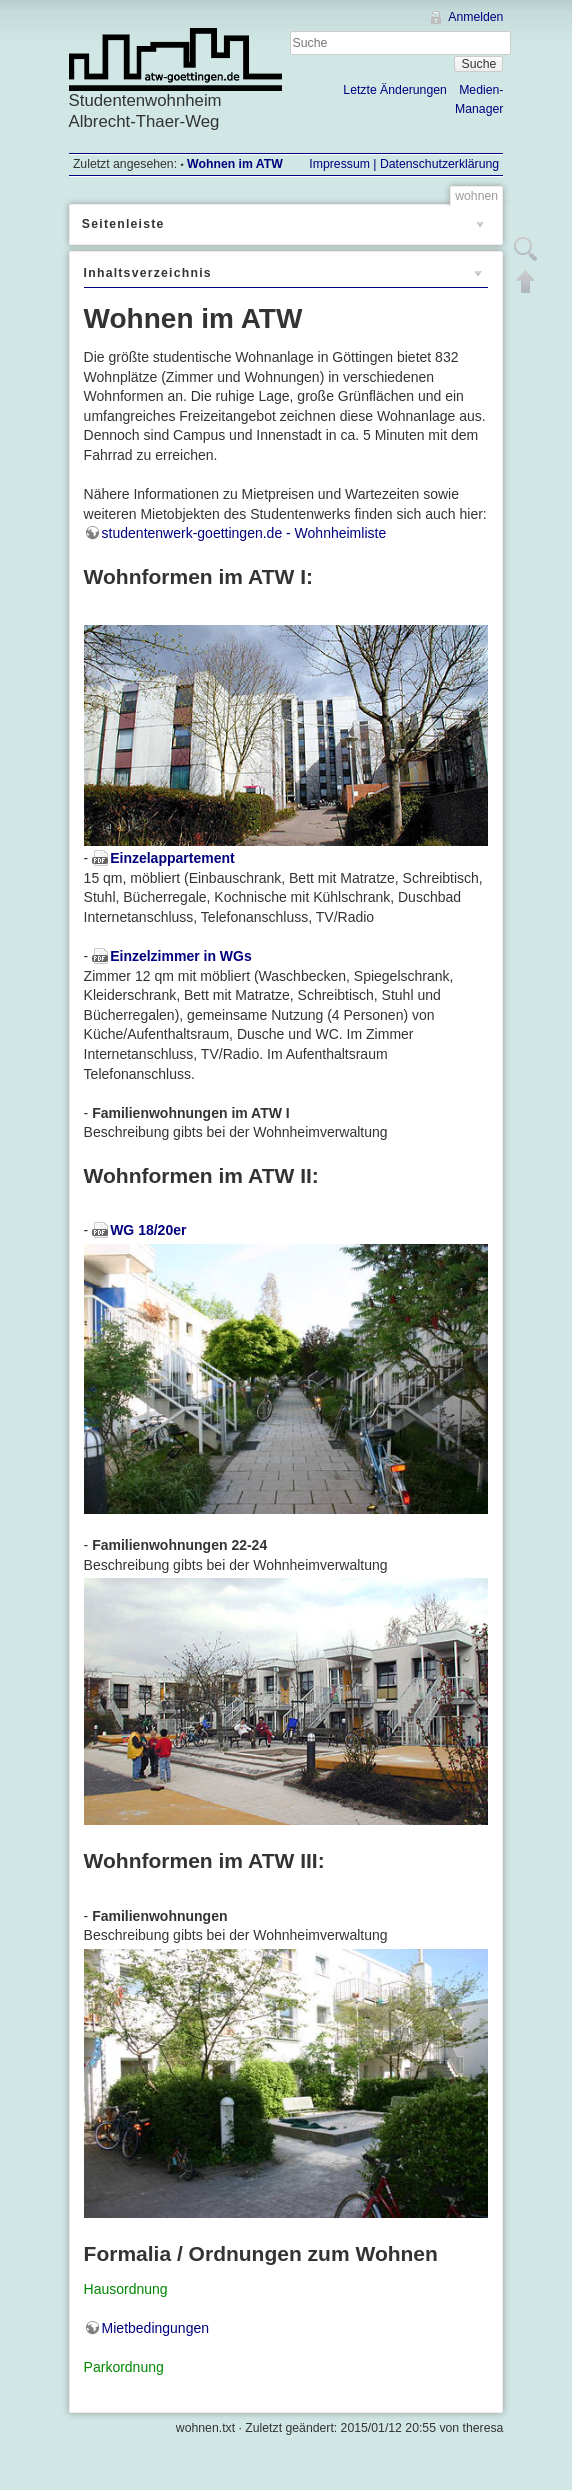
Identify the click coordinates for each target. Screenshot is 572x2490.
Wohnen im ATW (235, 164)
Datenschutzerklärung (438, 164)
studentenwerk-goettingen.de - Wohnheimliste (244, 533)
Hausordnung (126, 2289)
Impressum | (342, 164)
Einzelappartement (172, 858)
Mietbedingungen (155, 2328)
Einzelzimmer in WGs (181, 956)
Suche (479, 64)
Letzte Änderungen (395, 90)
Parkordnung (124, 2367)
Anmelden (475, 17)
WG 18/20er (148, 1230)
